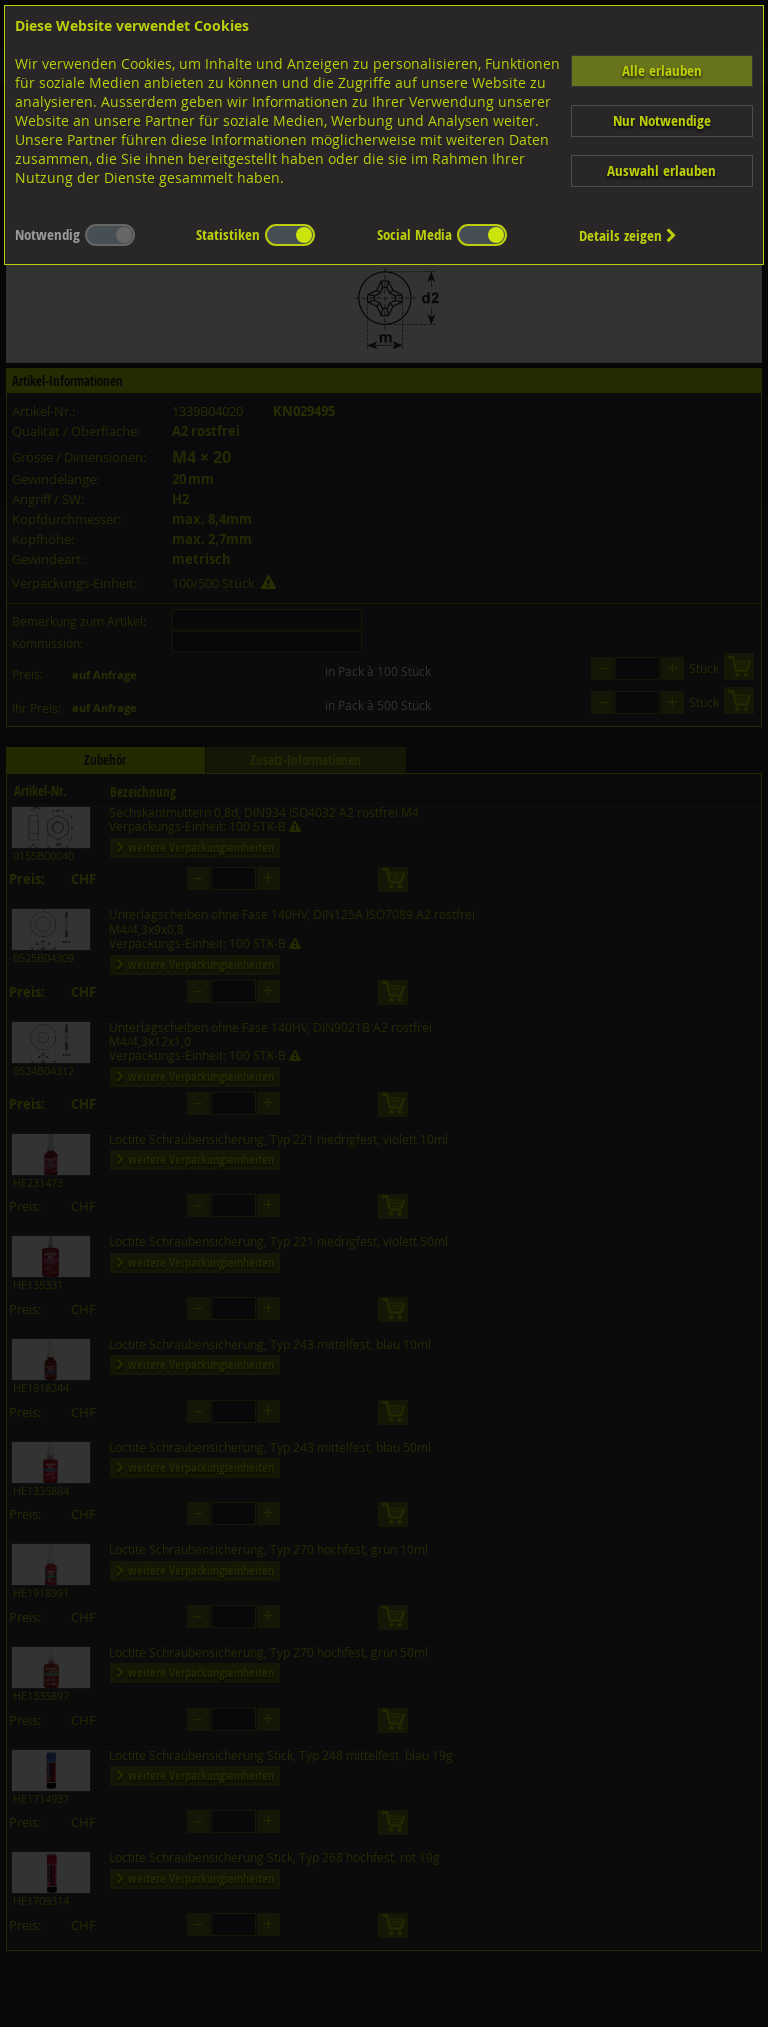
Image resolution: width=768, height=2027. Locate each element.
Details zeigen (628, 235)
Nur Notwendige (662, 120)
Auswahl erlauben (661, 170)
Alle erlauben (662, 70)
